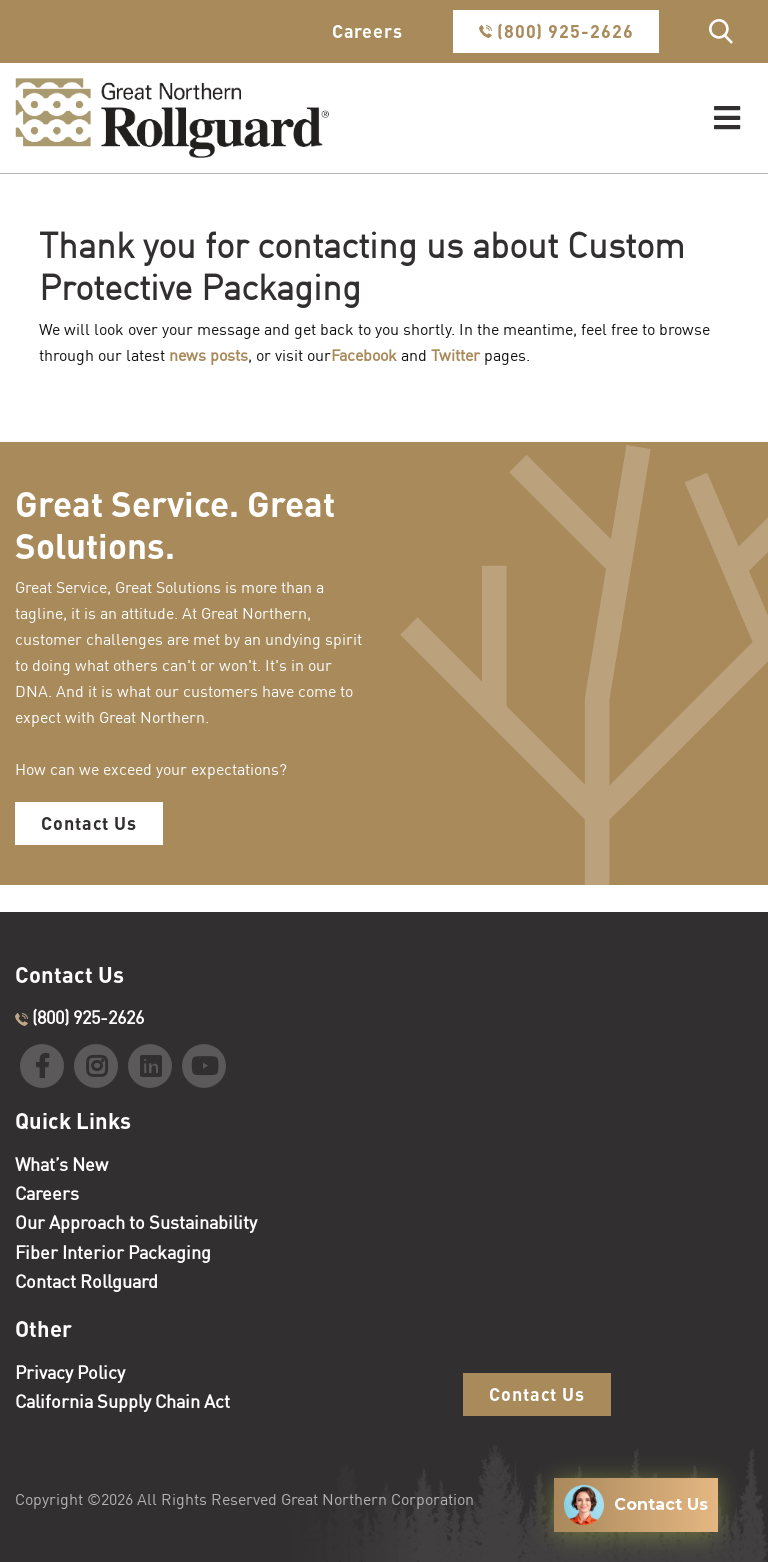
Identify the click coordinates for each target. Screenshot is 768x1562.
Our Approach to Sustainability (136, 1222)
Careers (367, 31)
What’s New (61, 1164)
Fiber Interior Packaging (113, 1252)
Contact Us (89, 823)
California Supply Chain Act (122, 1401)
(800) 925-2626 (556, 31)
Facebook (364, 354)
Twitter (455, 354)
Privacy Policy (70, 1372)
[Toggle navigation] (727, 118)
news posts (208, 354)
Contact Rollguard (86, 1281)
